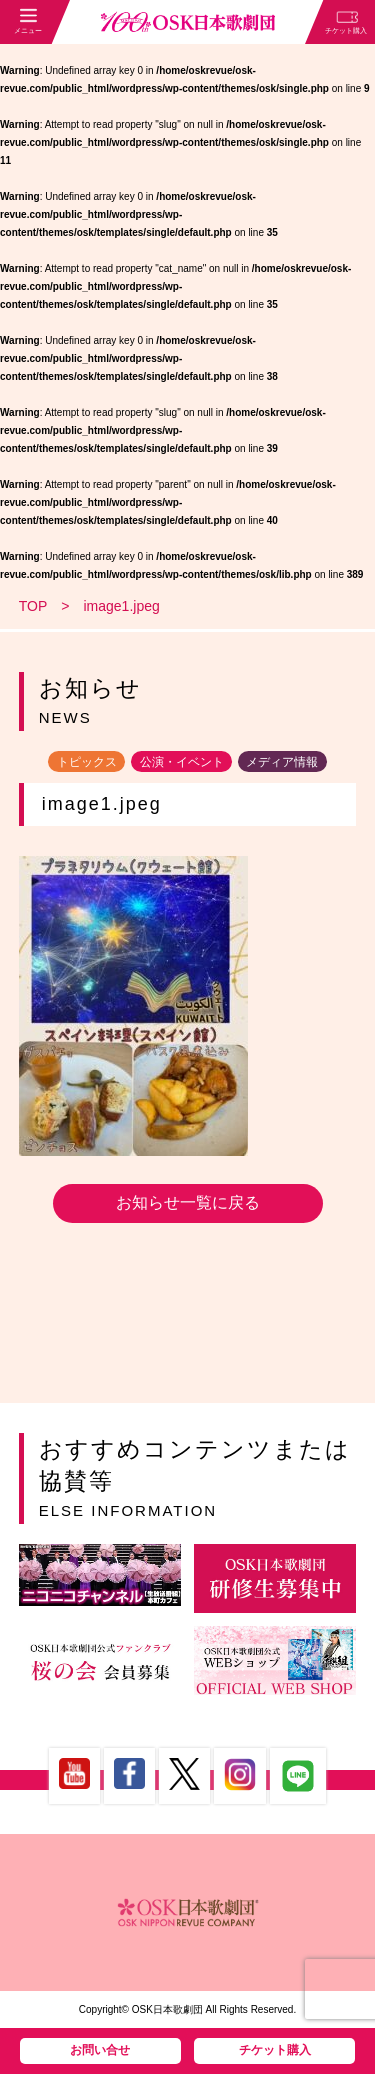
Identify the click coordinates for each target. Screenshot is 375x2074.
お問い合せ (100, 2050)
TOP (33, 606)
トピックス (87, 761)
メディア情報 (282, 761)
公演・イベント (182, 761)
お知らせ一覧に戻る (188, 1202)
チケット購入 (275, 2050)
